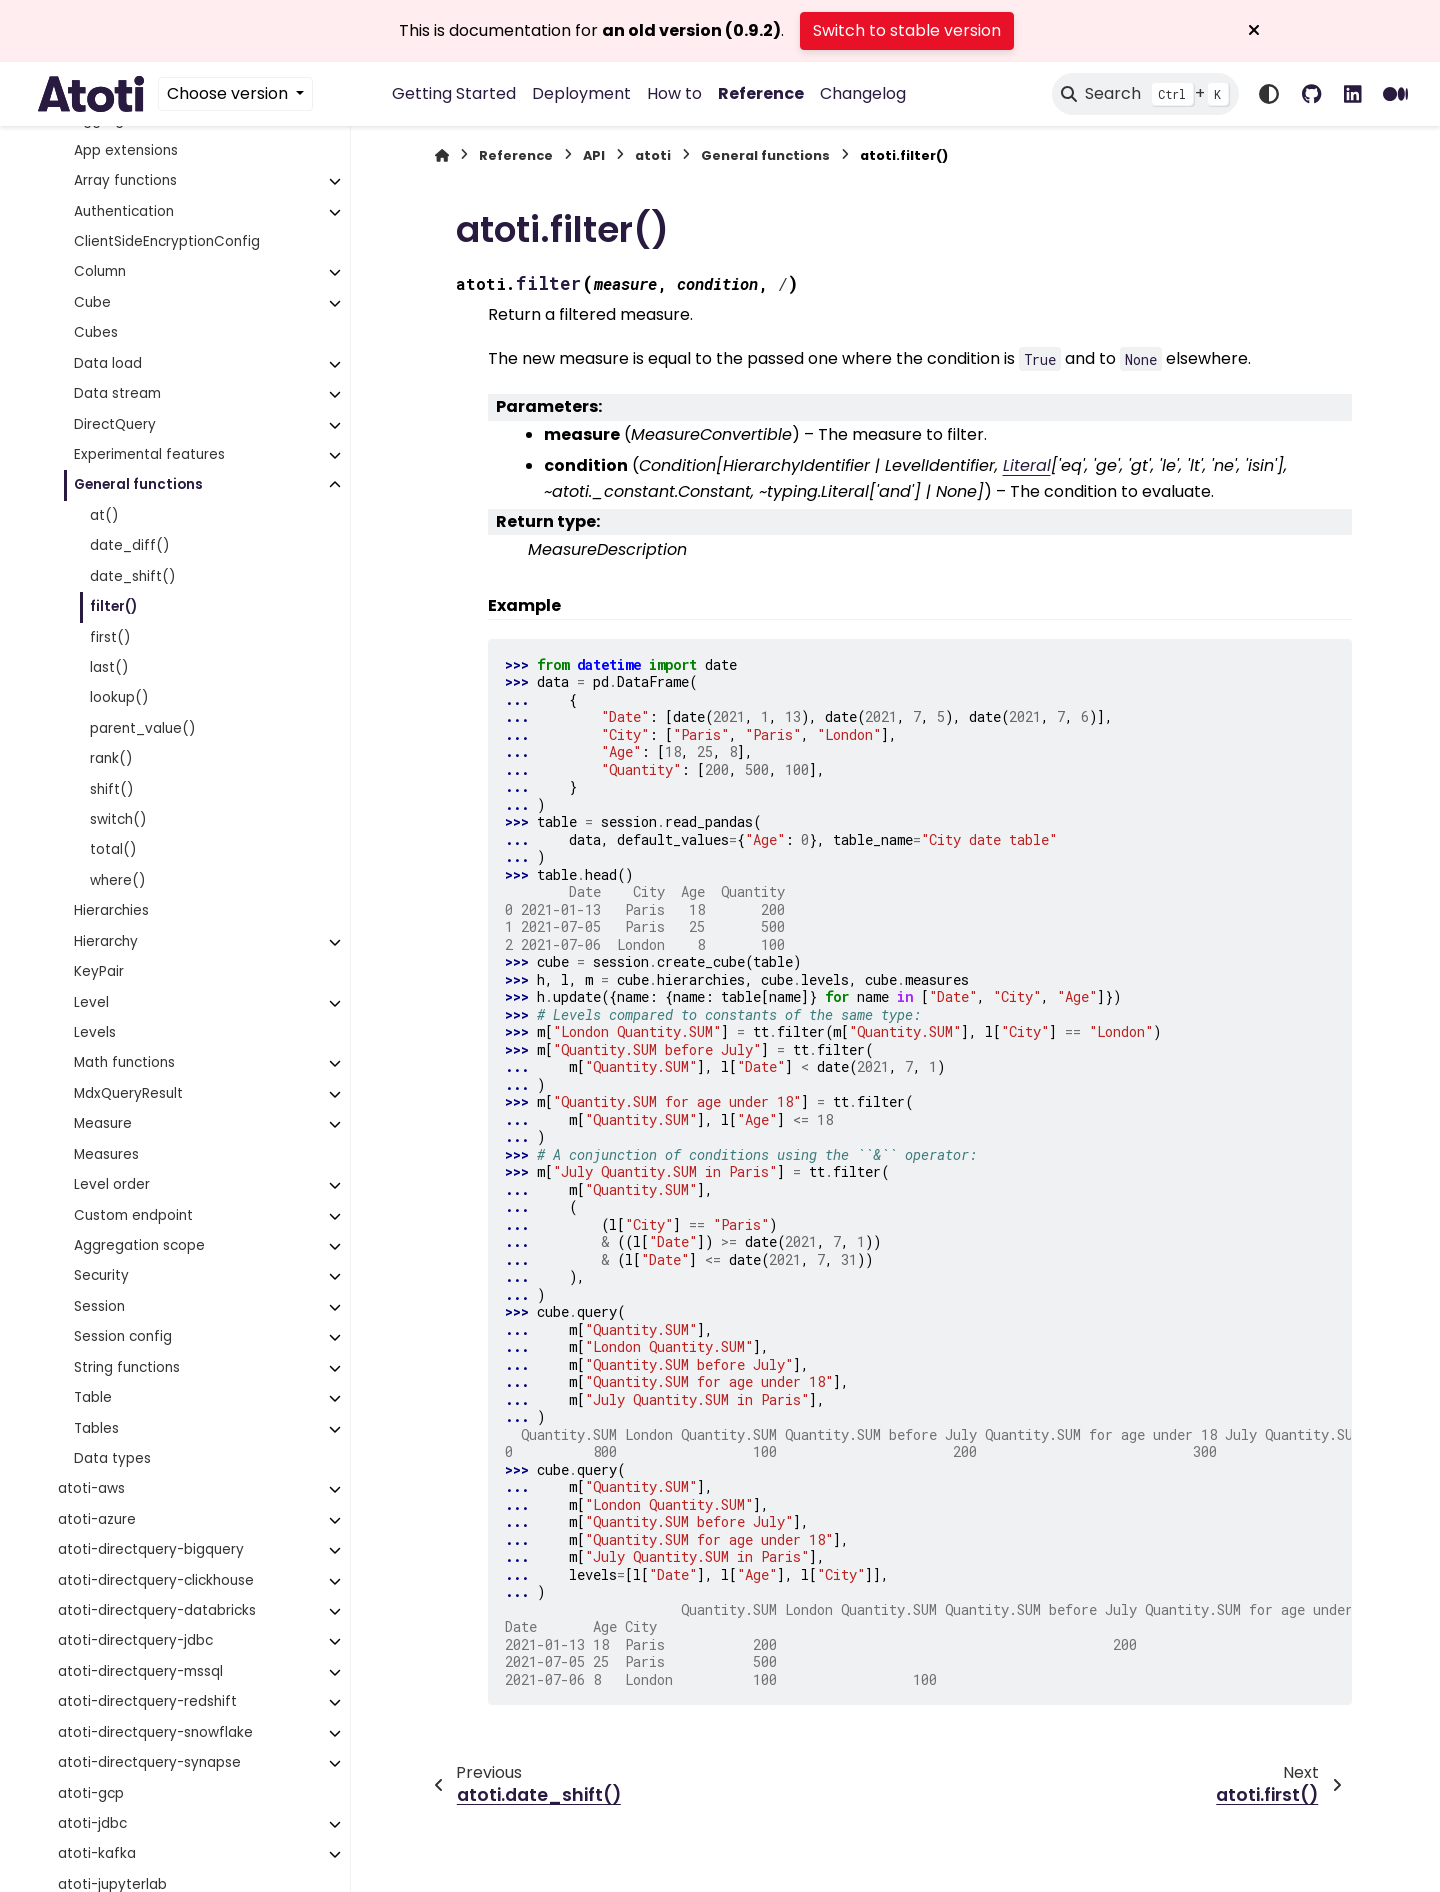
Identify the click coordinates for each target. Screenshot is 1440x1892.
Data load (108, 363)
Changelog (863, 93)
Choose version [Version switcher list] (229, 93)
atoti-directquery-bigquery (151, 1549)
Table (93, 1397)
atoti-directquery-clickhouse (156, 1580)
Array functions (125, 180)
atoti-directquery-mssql (140, 1671)
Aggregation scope (139, 1245)
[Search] (1145, 94)
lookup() (119, 697)
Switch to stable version (907, 30)
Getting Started (454, 93)
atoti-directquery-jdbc (135, 1640)
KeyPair (99, 971)
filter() (113, 606)
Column (100, 271)
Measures (106, 1154)
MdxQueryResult (128, 1093)
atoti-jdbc (92, 1823)
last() (109, 667)
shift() (112, 789)
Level (91, 1002)
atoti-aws (91, 1488)
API (594, 155)
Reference (761, 93)
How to (674, 93)
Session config (123, 1336)
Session (99, 1306)
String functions (127, 1367)
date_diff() (130, 545)
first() (110, 637)
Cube (92, 302)
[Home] (442, 155)
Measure (103, 1123)
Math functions (124, 1062)
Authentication (124, 211)
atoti (653, 155)
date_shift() (133, 576)
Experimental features (149, 454)
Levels (95, 1032)
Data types (112, 1458)
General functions (138, 484)
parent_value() (143, 728)
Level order (112, 1184)
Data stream (117, 393)
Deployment (581, 93)
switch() (118, 819)
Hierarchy (106, 941)
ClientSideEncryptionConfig (167, 241)
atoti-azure (97, 1519)
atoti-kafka (97, 1853)
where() (118, 880)
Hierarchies (111, 910)
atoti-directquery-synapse (149, 1762)
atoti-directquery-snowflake (155, 1732)
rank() (111, 758)
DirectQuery (115, 424)
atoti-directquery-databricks (157, 1610)
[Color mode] (1269, 94)
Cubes (96, 332)
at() (104, 515)
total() (113, 849)
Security (101, 1275)
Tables (96, 1428)
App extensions (126, 150)
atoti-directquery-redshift (147, 1701)
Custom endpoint (133, 1215)
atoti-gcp (91, 1793)
